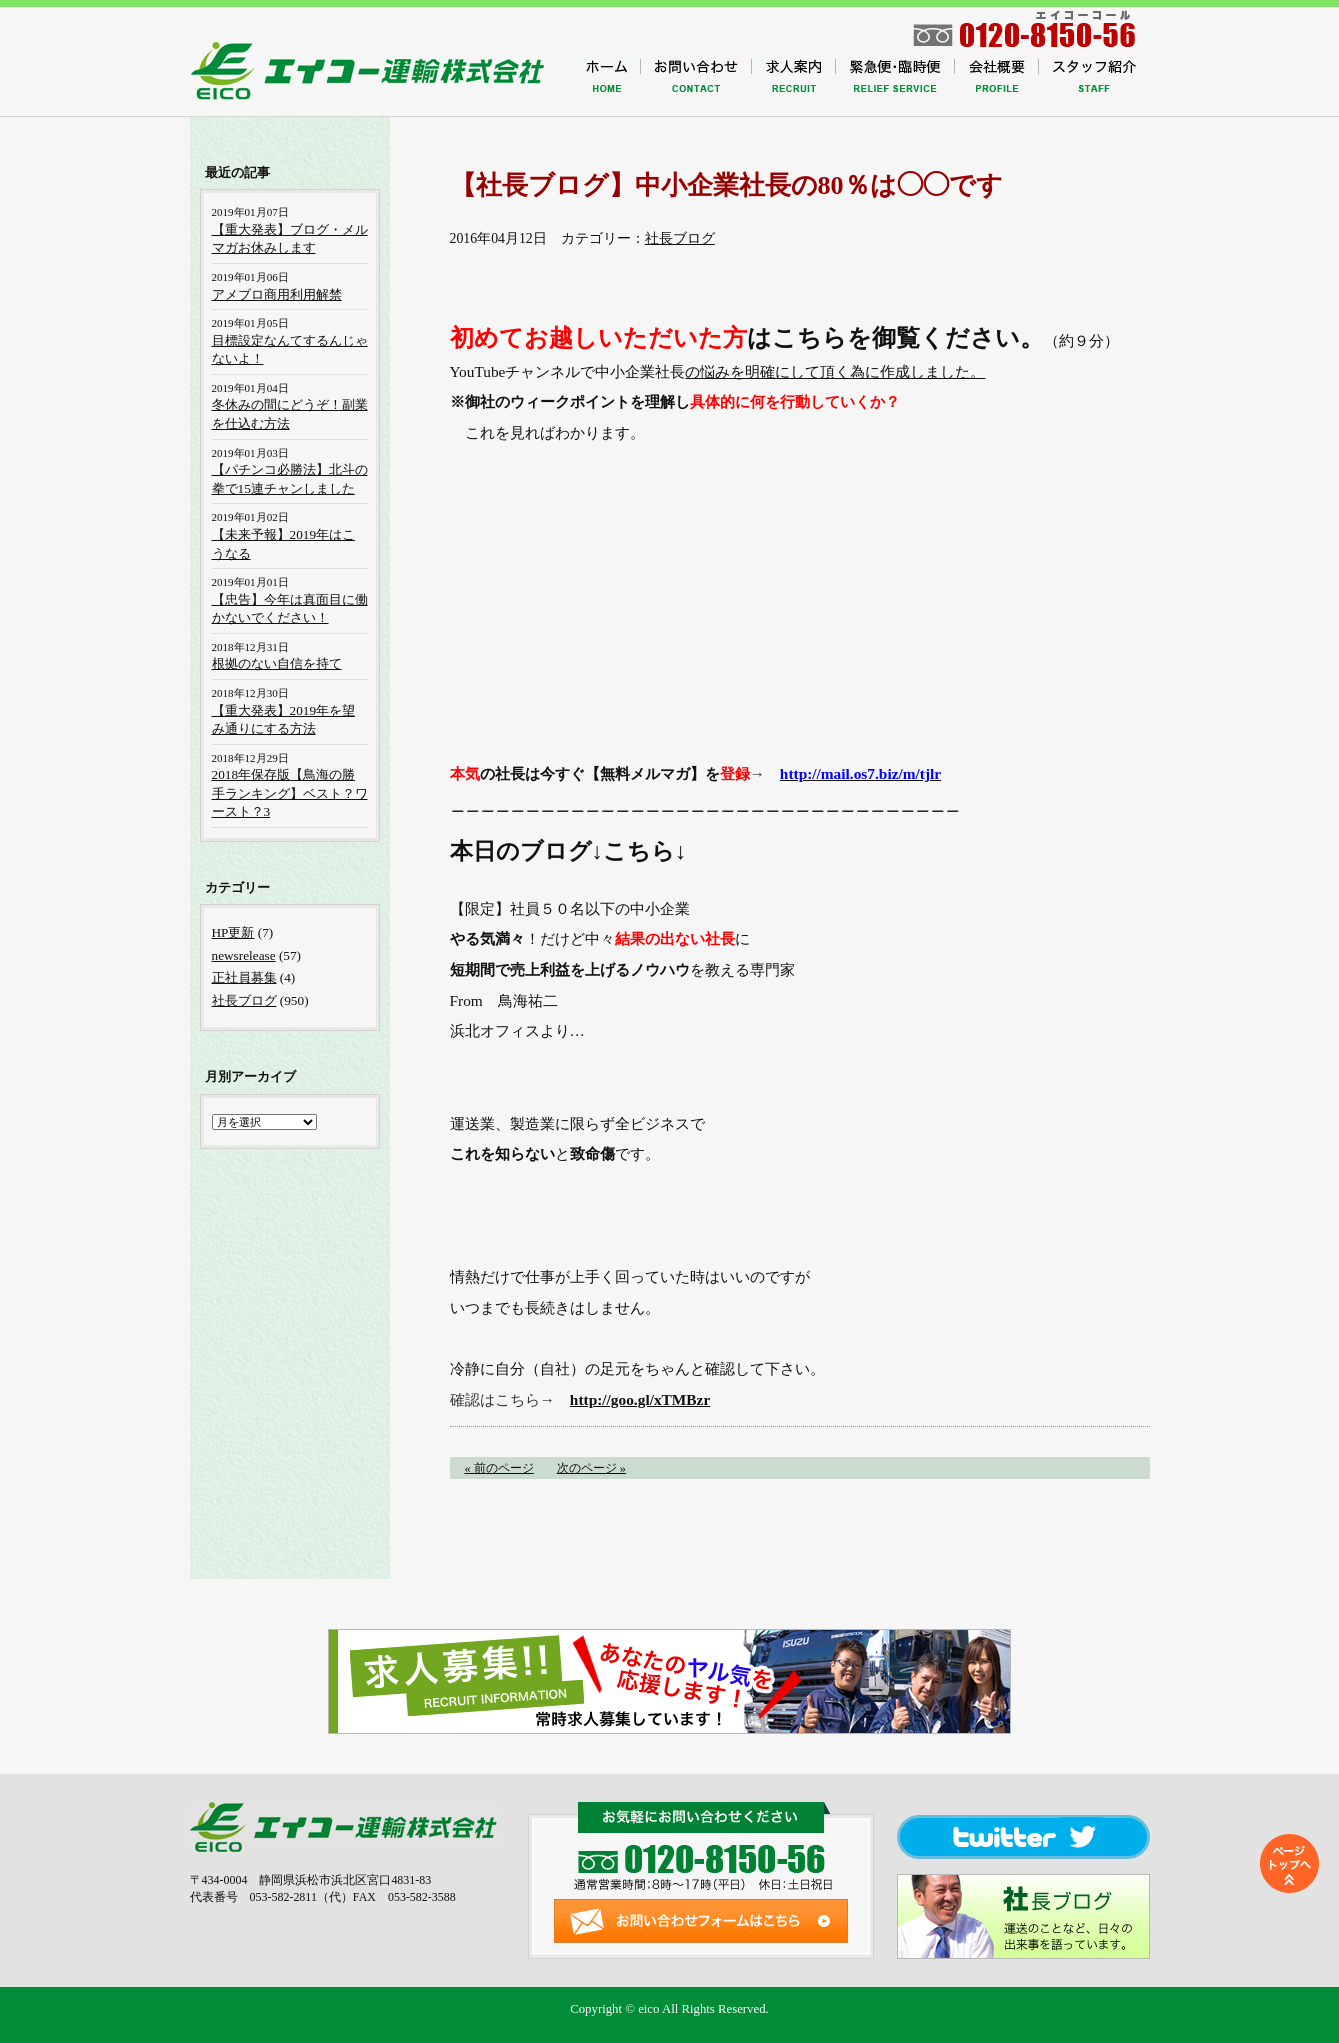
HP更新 (233, 932)
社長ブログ (680, 238)
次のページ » (591, 1468)
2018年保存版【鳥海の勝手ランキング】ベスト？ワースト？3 (290, 793)
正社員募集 (244, 977)
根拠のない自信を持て (277, 663)
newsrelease (244, 955)
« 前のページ (499, 1468)
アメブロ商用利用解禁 (277, 294)
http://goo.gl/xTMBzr (640, 1399)
